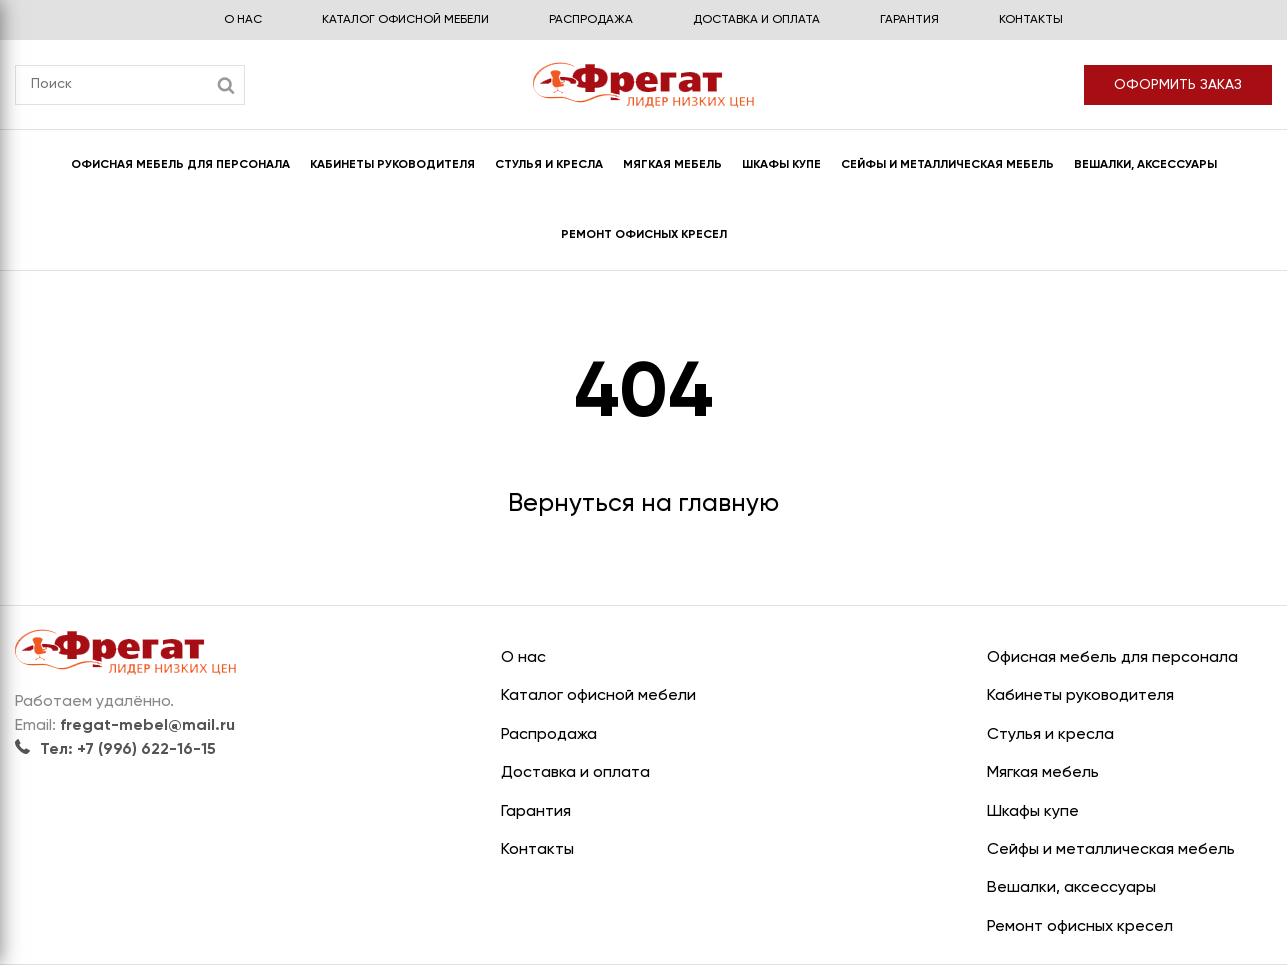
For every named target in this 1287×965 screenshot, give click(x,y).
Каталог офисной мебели (405, 20)
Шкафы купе (781, 165)
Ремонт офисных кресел (644, 235)
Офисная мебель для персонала (180, 165)
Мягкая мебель (672, 165)
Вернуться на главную (643, 504)
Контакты (1031, 20)
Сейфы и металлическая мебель (947, 165)
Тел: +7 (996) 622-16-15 (115, 750)
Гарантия (909, 20)
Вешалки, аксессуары (1145, 165)
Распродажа (591, 20)
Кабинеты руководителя (392, 165)
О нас (243, 20)
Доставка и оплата (756, 20)
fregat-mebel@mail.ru (147, 726)
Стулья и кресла (549, 165)
